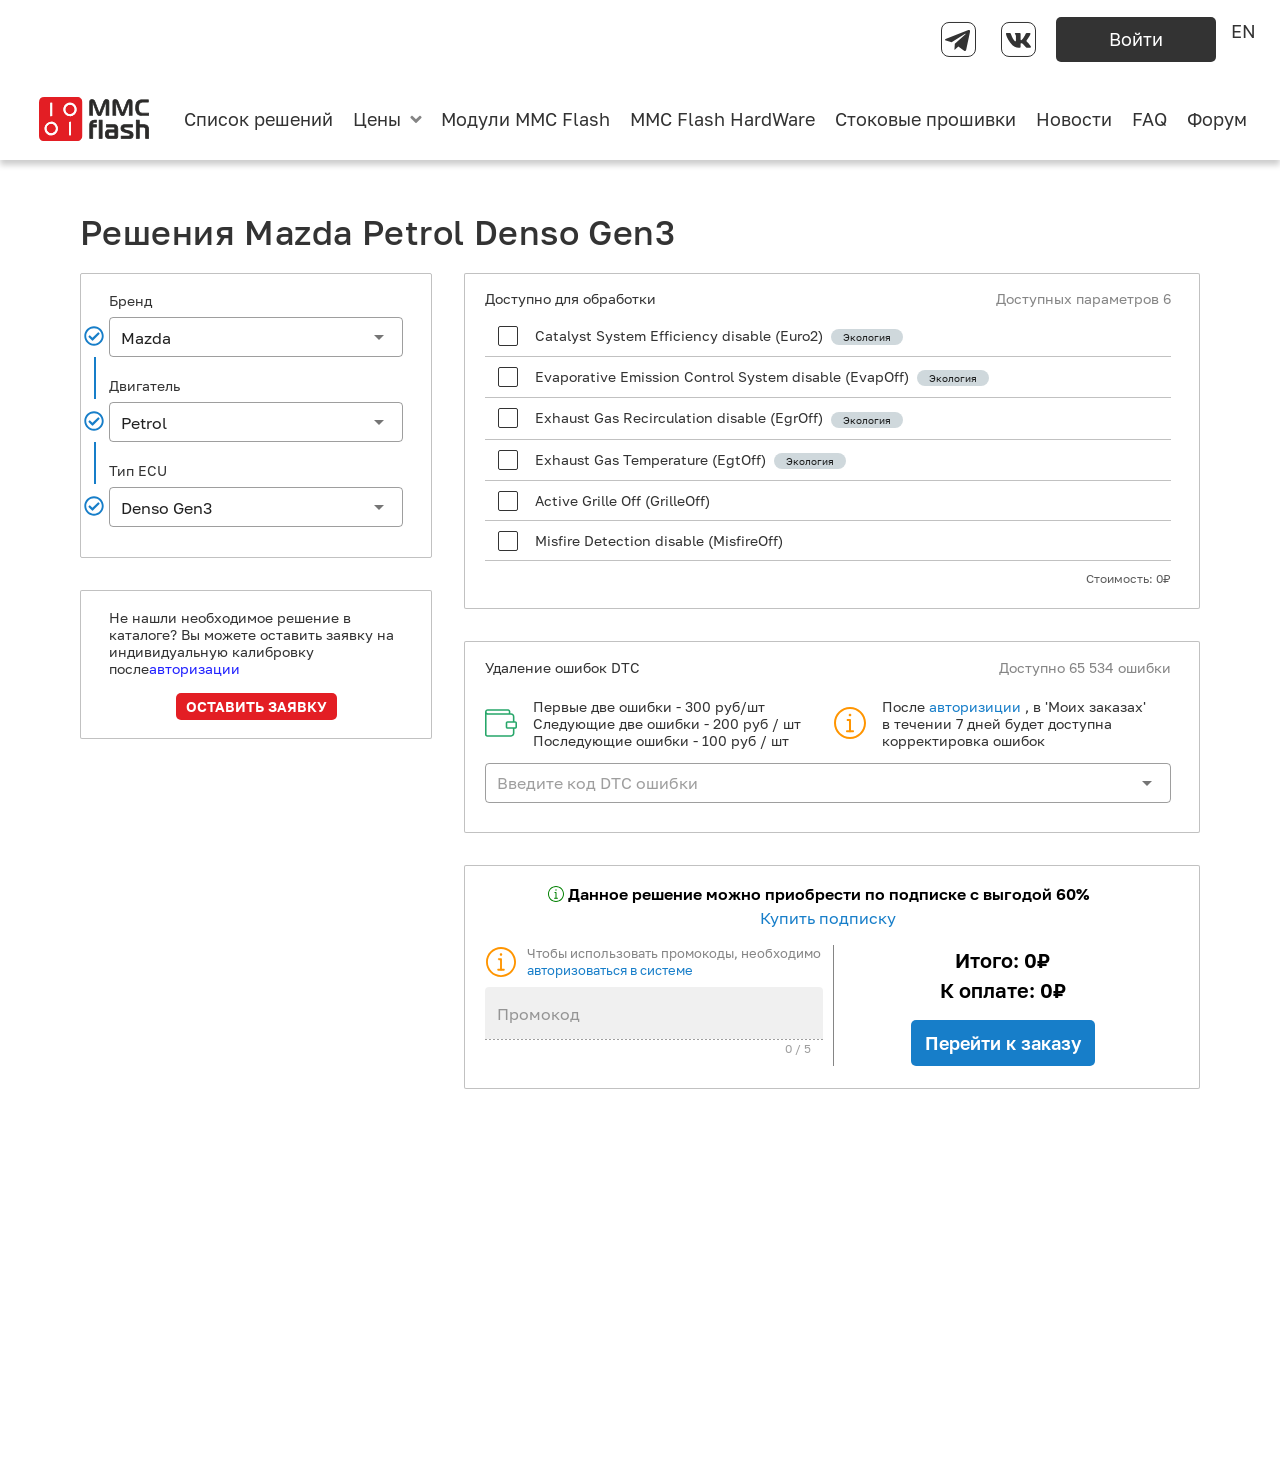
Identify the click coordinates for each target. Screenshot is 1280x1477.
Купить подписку (828, 918)
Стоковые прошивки (925, 119)
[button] (256, 337)
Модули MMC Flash (525, 119)
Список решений (258, 119)
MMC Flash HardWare (722, 119)
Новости (1074, 119)
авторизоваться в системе (610, 970)
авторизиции (975, 706)
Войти (1136, 39)
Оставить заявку (256, 706)
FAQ (1149, 119)
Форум (1217, 119)
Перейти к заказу (1003, 1043)
